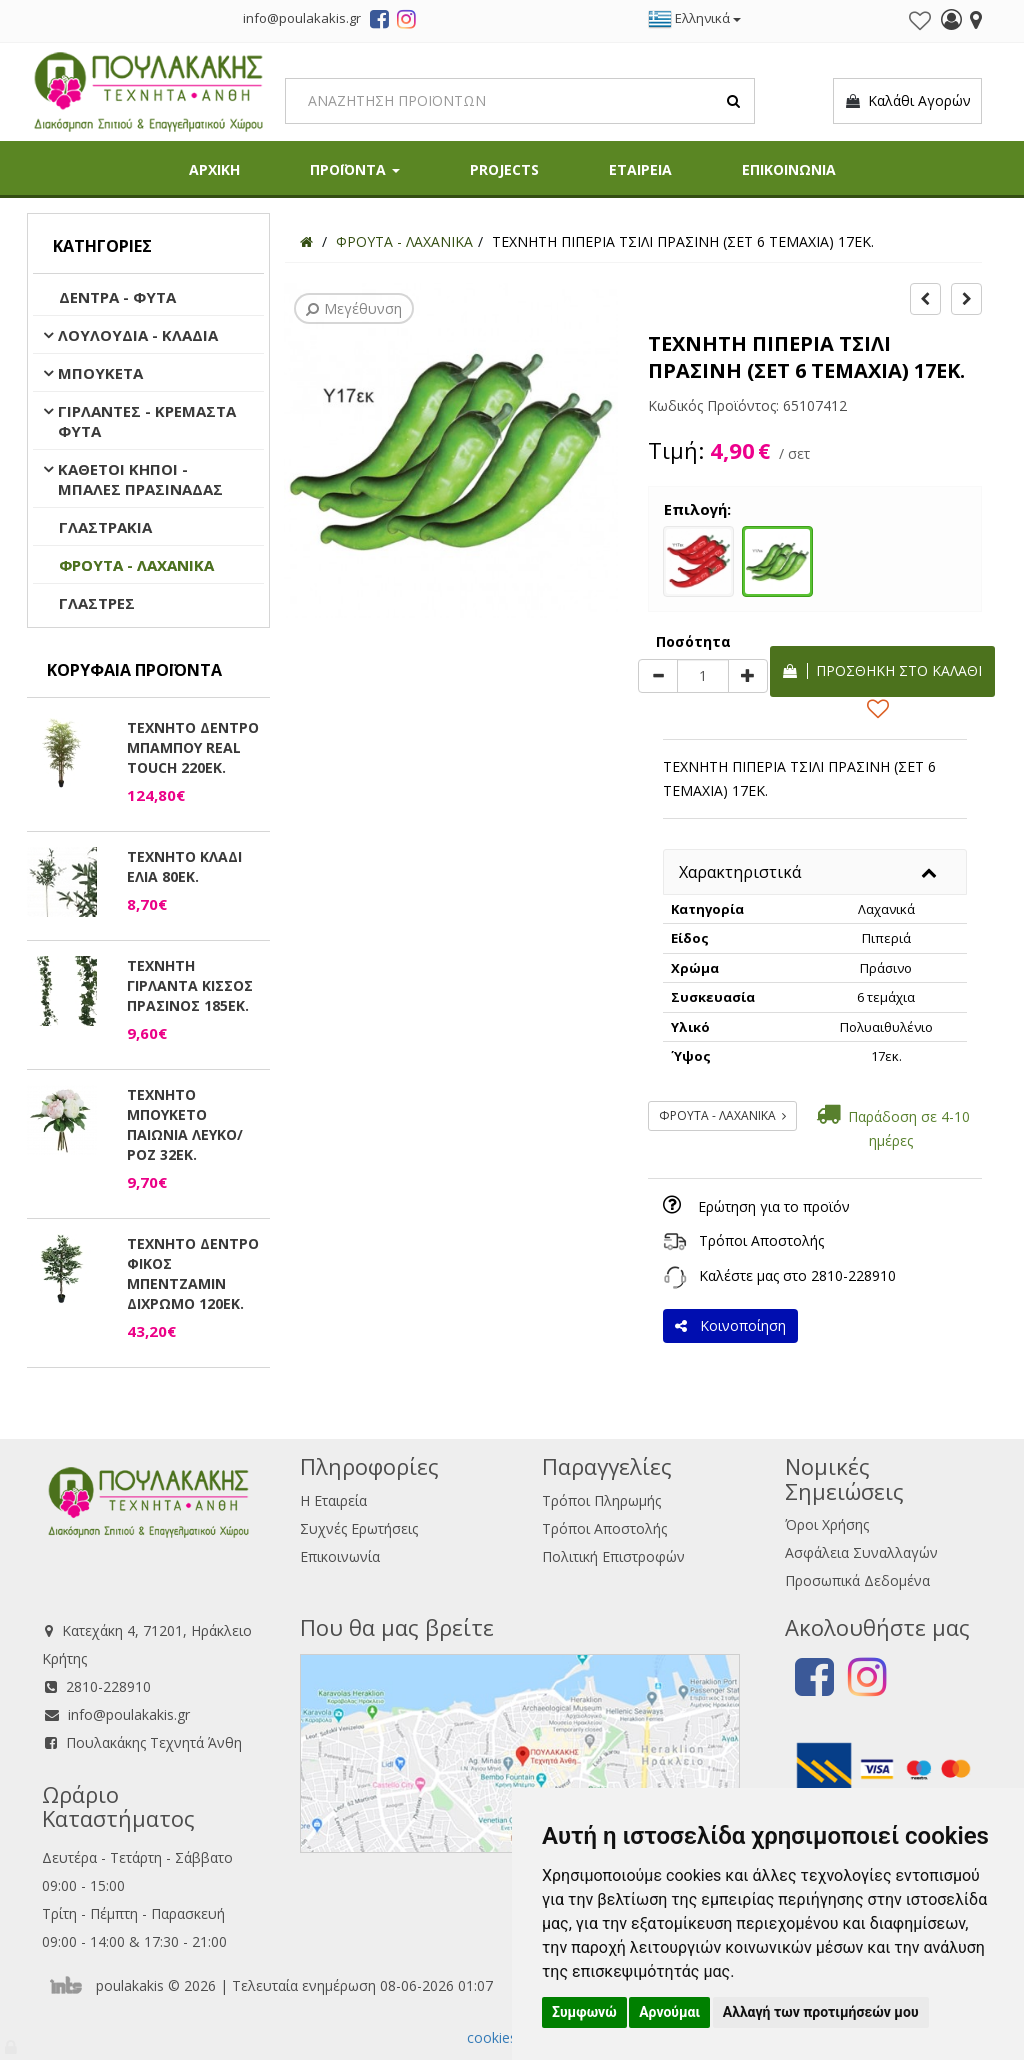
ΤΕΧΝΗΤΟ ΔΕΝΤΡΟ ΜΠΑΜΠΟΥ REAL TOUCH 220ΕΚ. (193, 747)
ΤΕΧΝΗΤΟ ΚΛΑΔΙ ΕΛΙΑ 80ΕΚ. (184, 866)
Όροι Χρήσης (827, 1524)
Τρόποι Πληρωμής (601, 1500)
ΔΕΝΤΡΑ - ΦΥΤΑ (117, 297)
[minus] (658, 676)
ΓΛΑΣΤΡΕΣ (97, 603)
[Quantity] (703, 676)
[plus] (748, 676)
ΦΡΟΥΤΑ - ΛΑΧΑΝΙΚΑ (136, 565)
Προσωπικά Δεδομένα (857, 1580)
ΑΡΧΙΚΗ (214, 169)
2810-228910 (853, 1275)
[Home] (306, 241)
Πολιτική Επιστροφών (613, 1556)
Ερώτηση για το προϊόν (774, 1206)
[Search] (520, 101)
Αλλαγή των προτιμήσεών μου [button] (821, 2012)
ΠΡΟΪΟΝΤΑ (355, 169)
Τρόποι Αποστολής (761, 1240)
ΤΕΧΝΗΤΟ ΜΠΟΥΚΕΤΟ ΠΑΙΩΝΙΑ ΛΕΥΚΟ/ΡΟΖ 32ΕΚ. (185, 1124)
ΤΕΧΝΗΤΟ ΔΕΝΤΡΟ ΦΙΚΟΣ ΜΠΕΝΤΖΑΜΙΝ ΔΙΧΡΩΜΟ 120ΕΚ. (193, 1273)
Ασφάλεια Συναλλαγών (861, 1552)
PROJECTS (504, 169)
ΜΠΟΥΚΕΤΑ (100, 373)
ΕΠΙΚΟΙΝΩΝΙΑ (789, 169)
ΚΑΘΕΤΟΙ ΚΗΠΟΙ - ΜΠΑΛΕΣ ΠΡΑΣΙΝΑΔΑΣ (140, 479)
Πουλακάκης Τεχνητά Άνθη (154, 1742)
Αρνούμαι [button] (669, 2012)
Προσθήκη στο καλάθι (882, 670)
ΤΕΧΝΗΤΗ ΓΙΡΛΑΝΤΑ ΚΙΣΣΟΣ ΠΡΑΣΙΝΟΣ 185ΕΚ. (190, 985)
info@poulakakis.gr (129, 1714)
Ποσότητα (693, 641)
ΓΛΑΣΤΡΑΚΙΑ (105, 527)
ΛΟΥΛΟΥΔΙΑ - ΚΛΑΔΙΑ (138, 335)
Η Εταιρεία (333, 1500)
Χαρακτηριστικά (740, 872)
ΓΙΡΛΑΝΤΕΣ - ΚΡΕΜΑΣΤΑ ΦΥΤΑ (147, 421)
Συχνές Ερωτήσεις (359, 1528)
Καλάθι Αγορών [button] (907, 101)
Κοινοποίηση (730, 1325)
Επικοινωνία (340, 1556)
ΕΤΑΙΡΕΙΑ (640, 169)
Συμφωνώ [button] (584, 2012)
